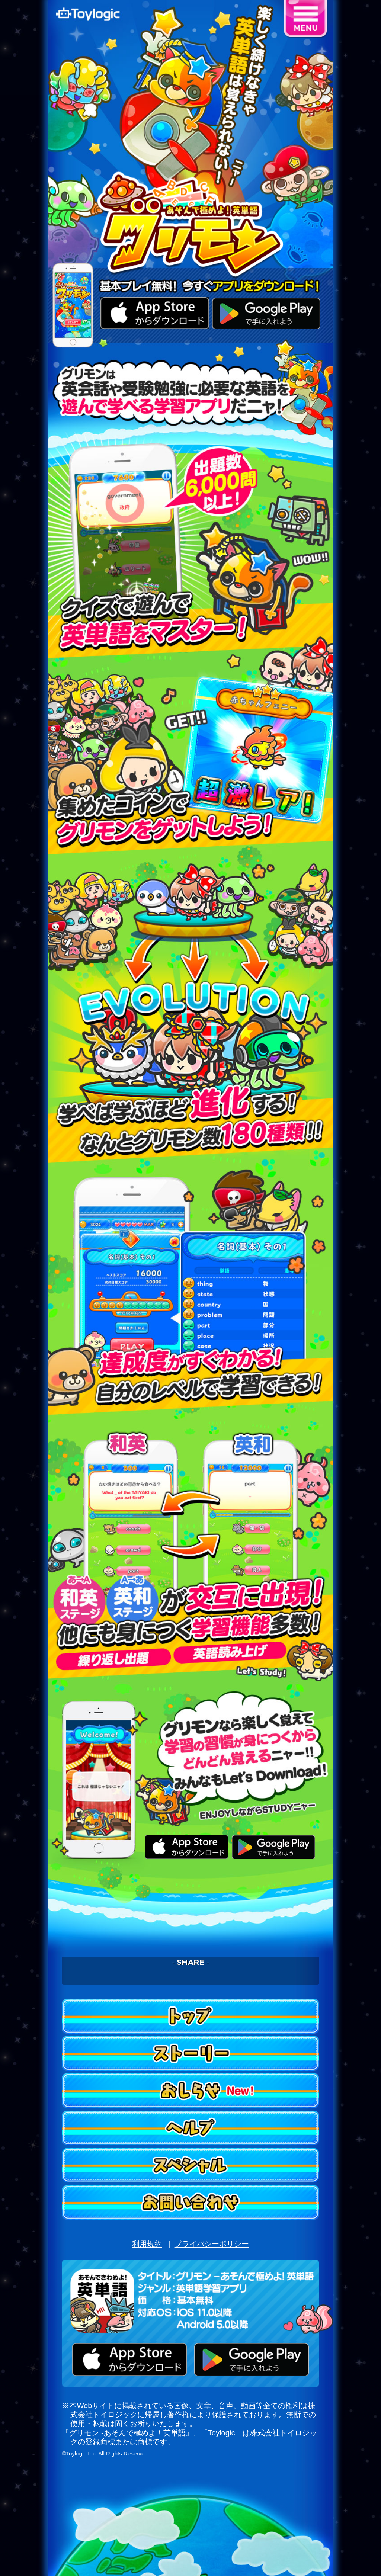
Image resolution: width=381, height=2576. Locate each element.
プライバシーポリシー (212, 2244)
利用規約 (147, 2244)
